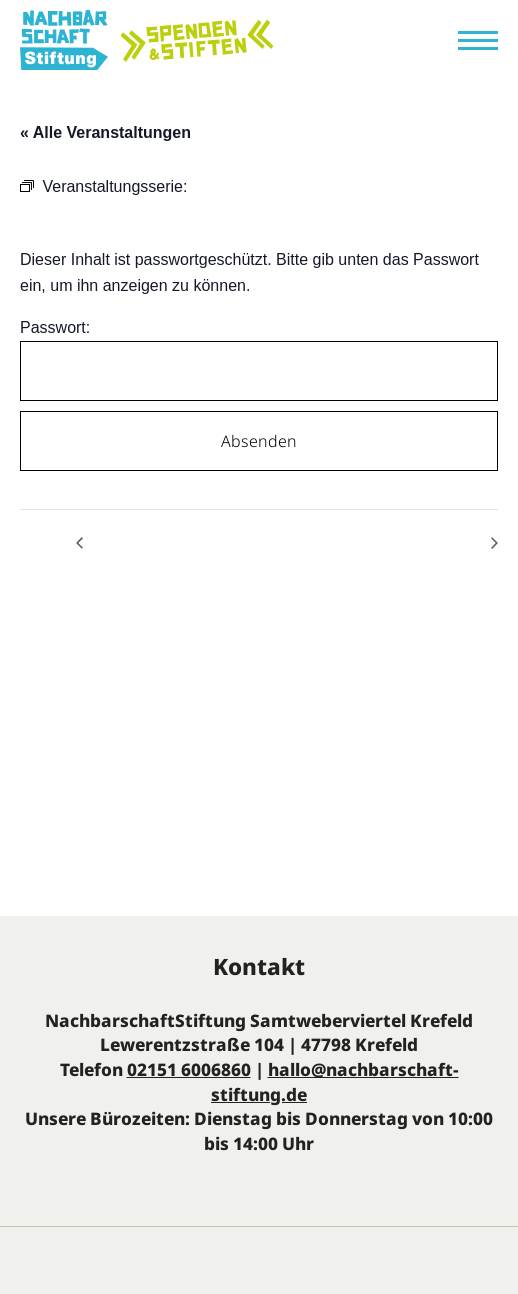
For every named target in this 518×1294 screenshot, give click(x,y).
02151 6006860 (189, 1069)
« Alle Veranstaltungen (105, 132)
